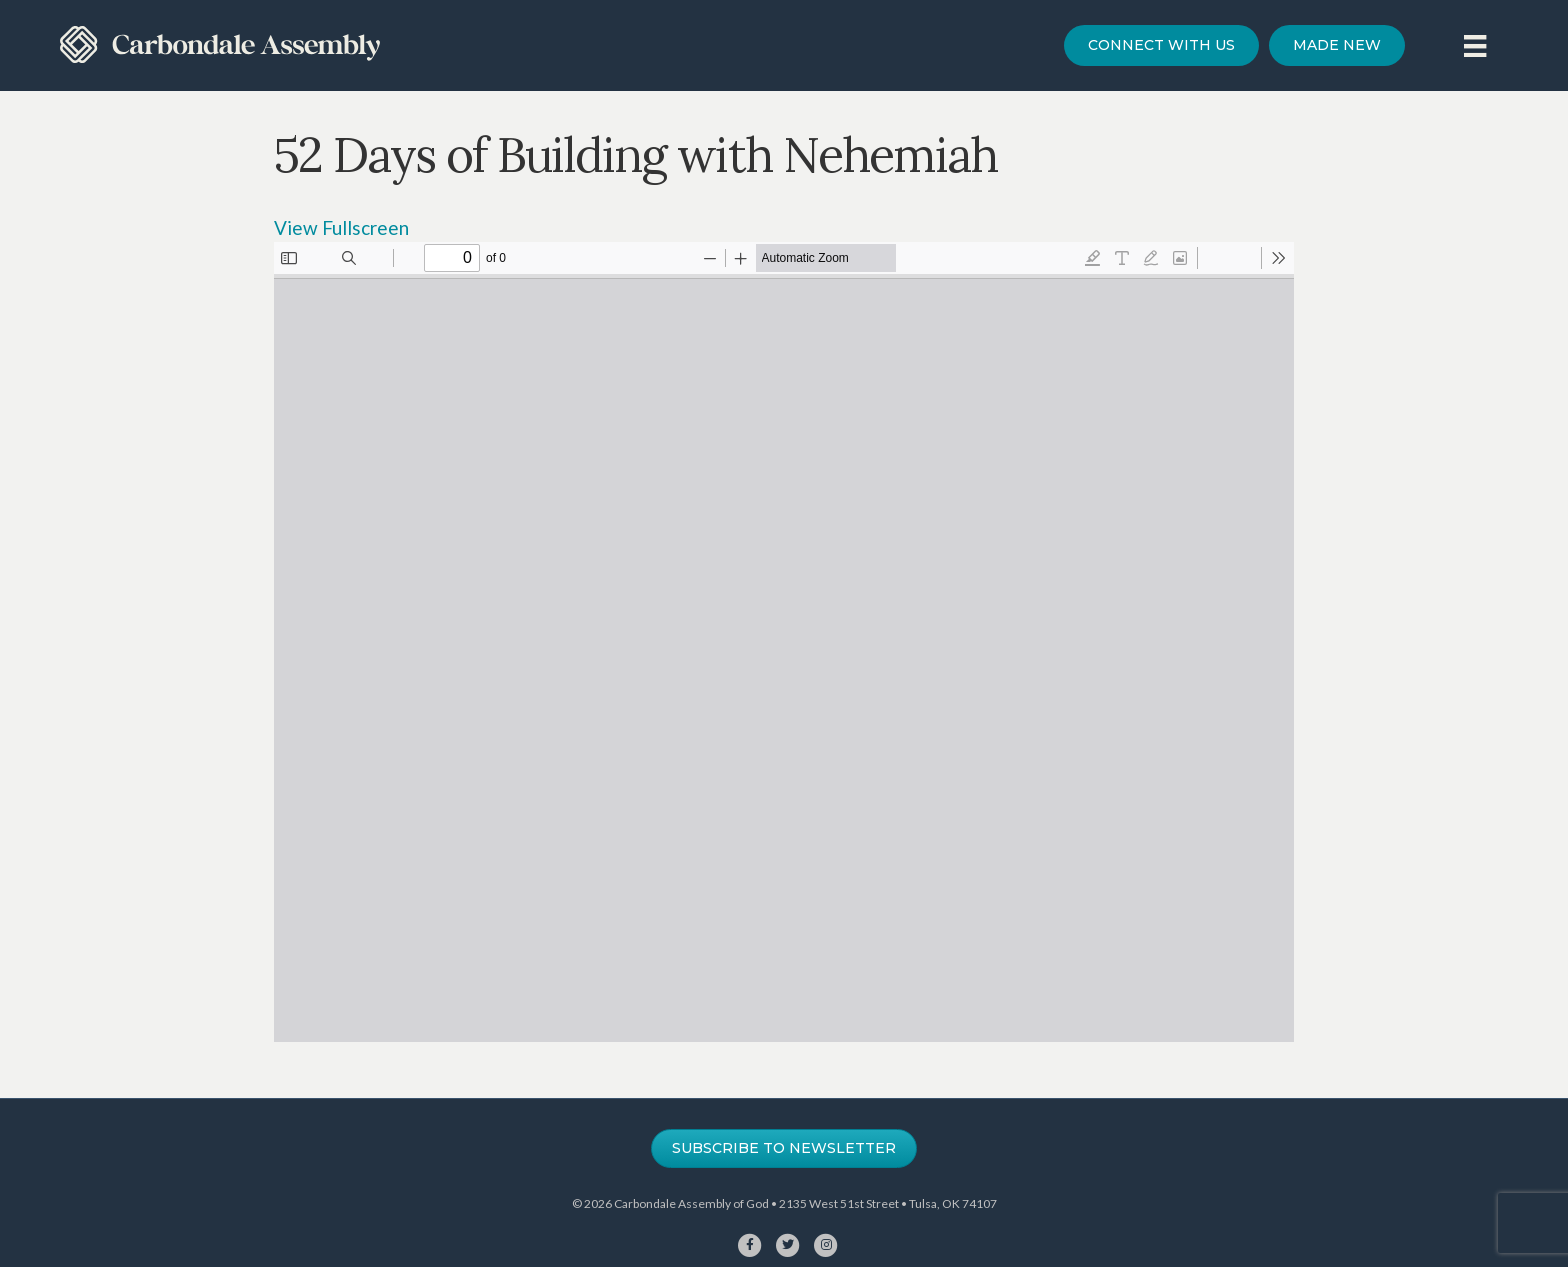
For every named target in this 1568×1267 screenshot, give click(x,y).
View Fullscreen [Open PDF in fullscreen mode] (341, 227)
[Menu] (1475, 45)
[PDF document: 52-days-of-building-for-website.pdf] (784, 642)
